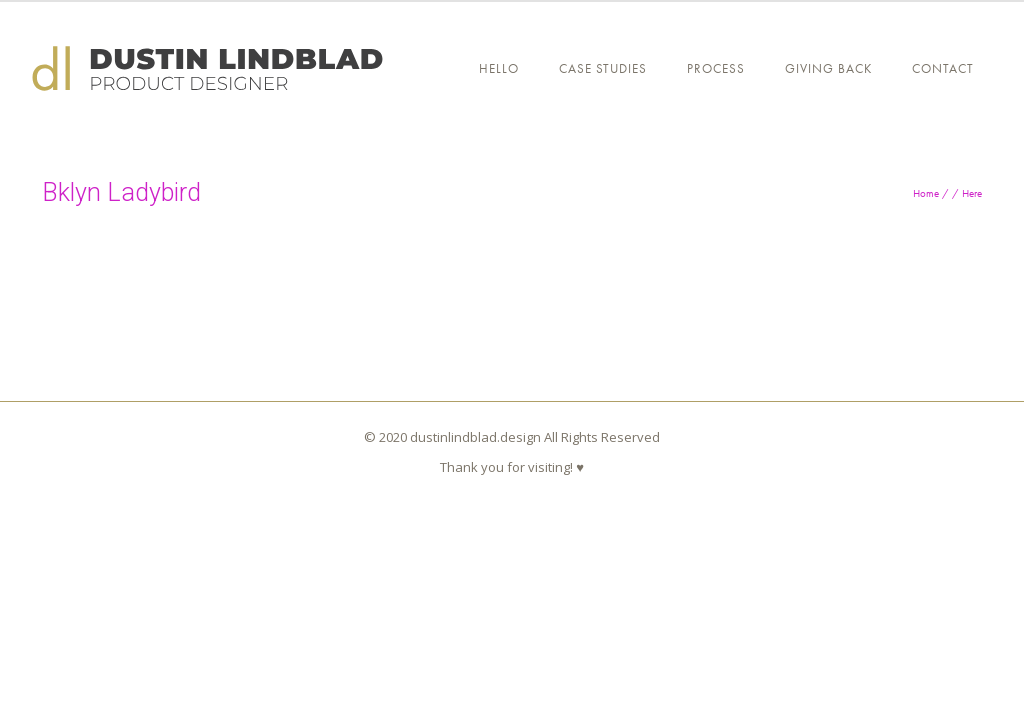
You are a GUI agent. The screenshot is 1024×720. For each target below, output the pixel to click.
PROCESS (716, 68)
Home (926, 193)
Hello (499, 68)
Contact (943, 68)
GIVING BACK (828, 68)
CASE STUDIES (603, 68)
